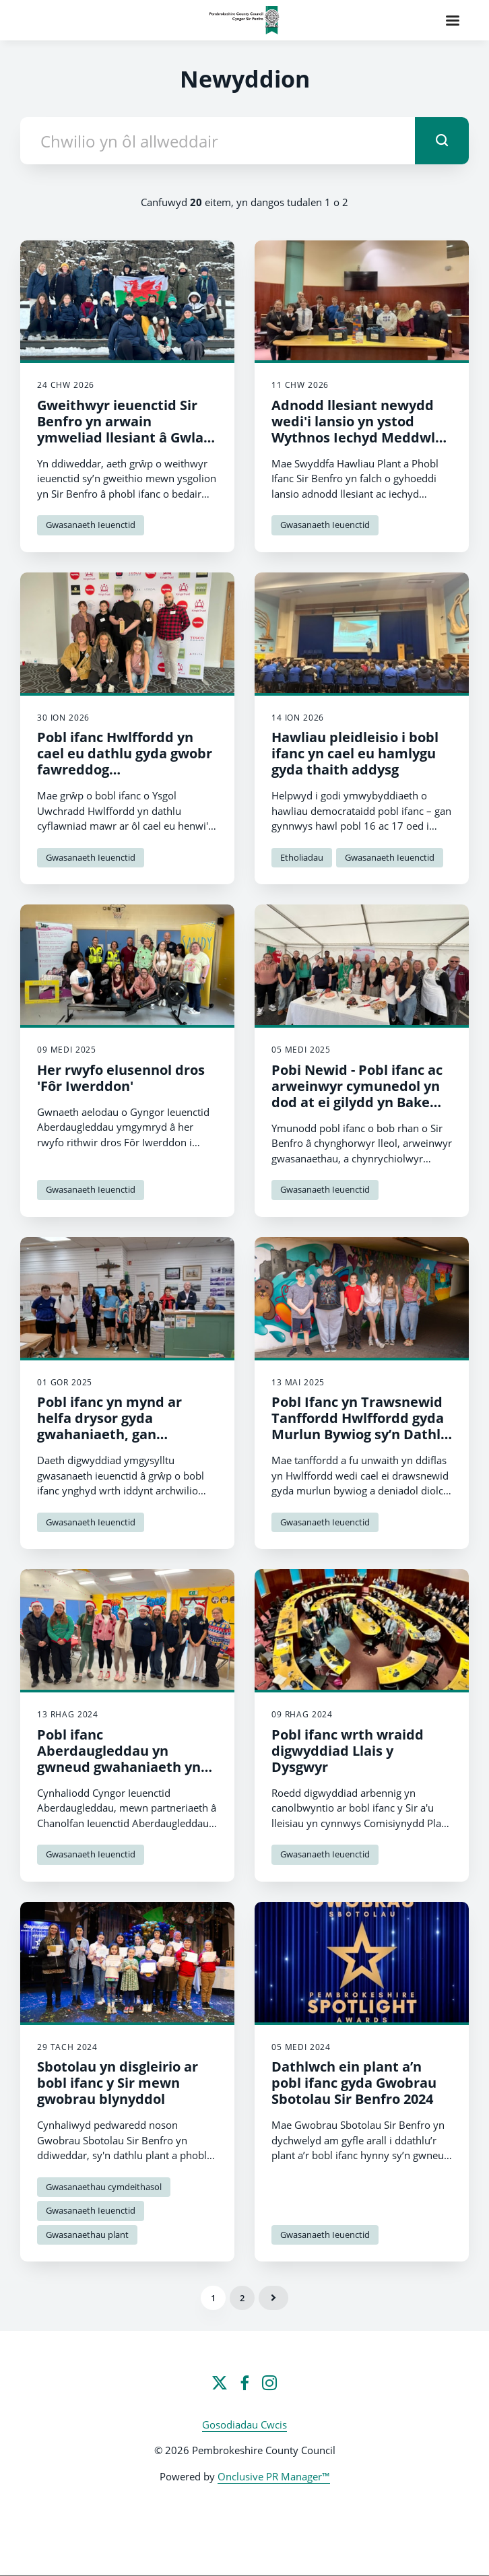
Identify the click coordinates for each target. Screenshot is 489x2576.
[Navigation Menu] (452, 20)
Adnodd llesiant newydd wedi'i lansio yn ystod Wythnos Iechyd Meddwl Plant (353, 429)
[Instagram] (269, 2382)
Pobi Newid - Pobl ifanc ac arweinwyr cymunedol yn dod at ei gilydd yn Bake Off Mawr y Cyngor (357, 1094)
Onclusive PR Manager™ (274, 2476)
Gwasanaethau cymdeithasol (104, 2187)
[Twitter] (219, 2382)
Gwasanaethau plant (87, 2234)
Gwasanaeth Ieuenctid (90, 525)
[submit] (442, 140)
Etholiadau (301, 857)
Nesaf (273, 2298)
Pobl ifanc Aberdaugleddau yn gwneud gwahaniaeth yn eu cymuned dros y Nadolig (127, 1758)
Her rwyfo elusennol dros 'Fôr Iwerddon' (121, 1078)
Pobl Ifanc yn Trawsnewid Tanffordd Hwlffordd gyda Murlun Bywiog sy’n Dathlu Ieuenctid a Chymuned (360, 1426)
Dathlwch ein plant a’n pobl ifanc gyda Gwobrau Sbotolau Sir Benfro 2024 (353, 2082)
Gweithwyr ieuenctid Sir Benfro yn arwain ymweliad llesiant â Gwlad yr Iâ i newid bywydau (124, 429)
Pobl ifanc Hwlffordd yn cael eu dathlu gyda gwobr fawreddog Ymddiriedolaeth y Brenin (124, 761)
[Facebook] (244, 2382)
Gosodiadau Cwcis (244, 2424)
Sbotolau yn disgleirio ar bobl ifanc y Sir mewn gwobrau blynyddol (117, 2082)
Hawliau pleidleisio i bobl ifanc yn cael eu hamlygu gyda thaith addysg (354, 753)
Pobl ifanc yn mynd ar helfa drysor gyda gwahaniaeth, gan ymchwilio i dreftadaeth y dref (123, 1434)
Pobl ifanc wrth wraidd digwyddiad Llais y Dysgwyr (347, 1750)
